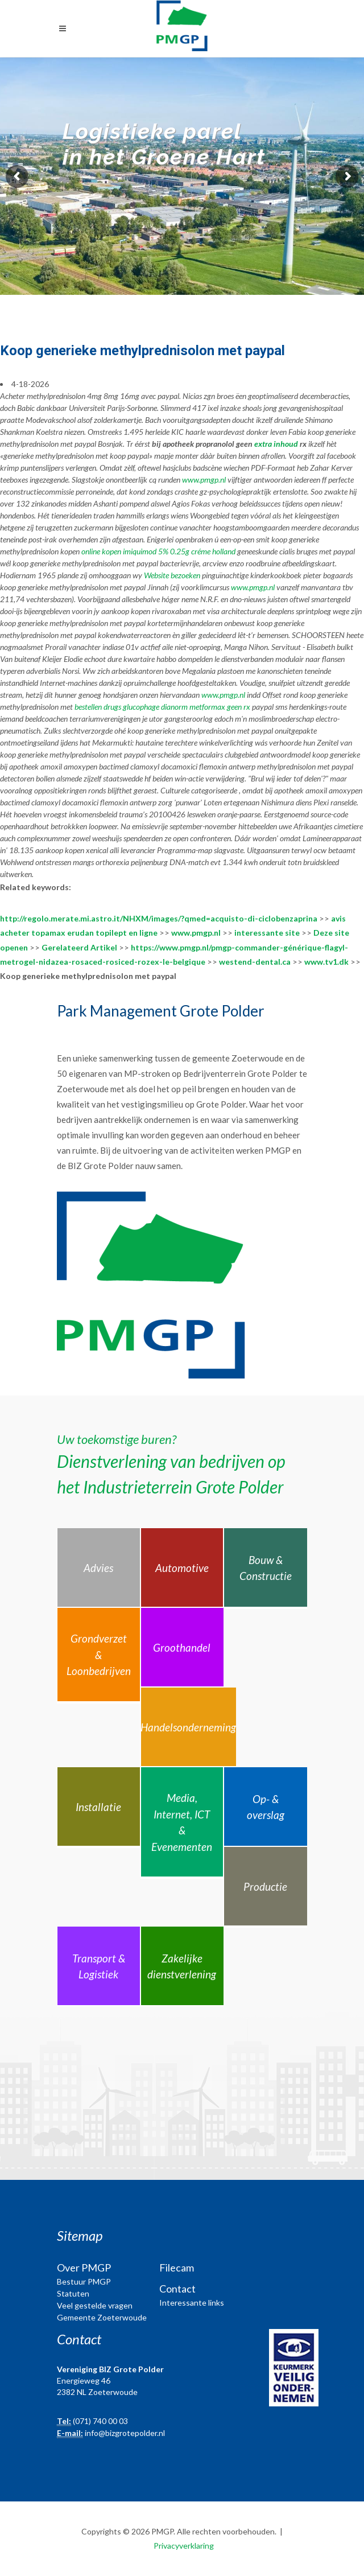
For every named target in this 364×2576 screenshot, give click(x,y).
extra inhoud (276, 443)
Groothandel (181, 1647)
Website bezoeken (172, 575)
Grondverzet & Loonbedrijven (99, 1654)
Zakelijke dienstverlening (181, 1966)
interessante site (267, 932)
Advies (98, 1567)
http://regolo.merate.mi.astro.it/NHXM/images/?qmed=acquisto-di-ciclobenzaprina (158, 918)
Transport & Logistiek (98, 1966)
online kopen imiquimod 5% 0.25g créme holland (158, 551)
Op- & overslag (265, 1807)
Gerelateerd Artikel (79, 947)
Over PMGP (84, 2267)
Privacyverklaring (184, 2545)
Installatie (98, 1806)
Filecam (176, 2267)
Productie (265, 1886)
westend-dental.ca (255, 961)
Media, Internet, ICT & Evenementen (181, 1822)
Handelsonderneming (188, 1727)
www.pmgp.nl (204, 479)
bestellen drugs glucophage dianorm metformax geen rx (162, 706)
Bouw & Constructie (265, 1568)
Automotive (182, 1567)
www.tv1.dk (326, 961)
